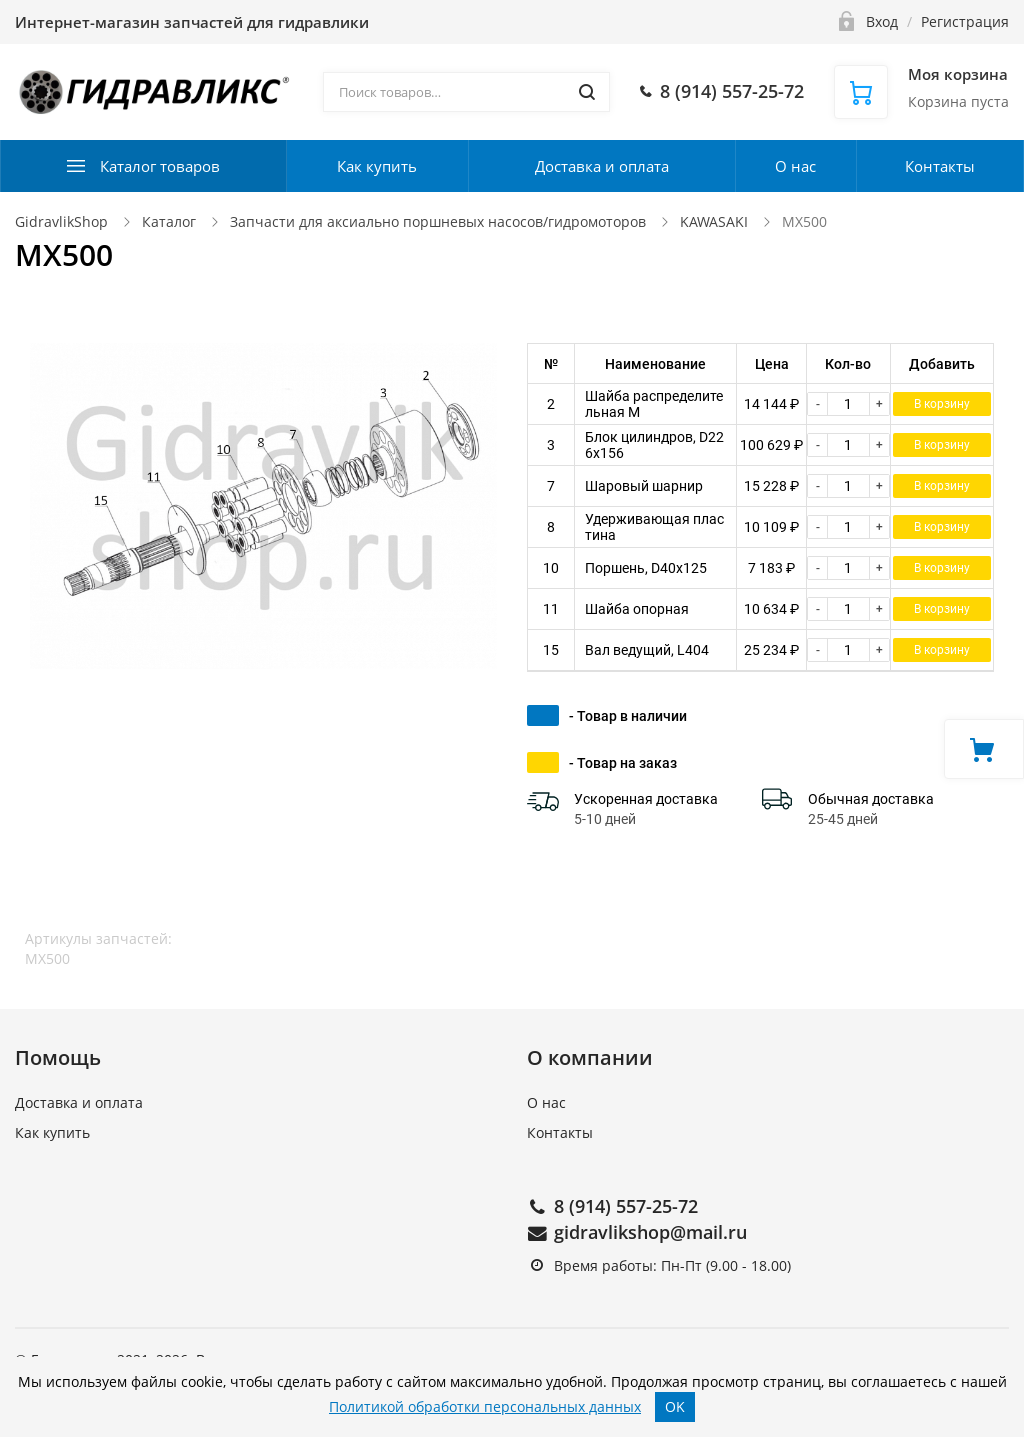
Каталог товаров (160, 166)
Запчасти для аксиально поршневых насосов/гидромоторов (438, 221)
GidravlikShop (61, 221)
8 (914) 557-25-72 (626, 1206)
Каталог (169, 221)
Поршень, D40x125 (646, 568)
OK (675, 1406)
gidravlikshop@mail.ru (650, 1232)
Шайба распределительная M (654, 404)
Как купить (377, 166)
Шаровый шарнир (644, 486)
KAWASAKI (716, 221)
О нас (795, 166)
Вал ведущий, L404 (647, 650)
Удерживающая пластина (654, 527)
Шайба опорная (637, 609)
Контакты (940, 166)
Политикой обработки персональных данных (485, 1406)
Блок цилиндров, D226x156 (654, 445)
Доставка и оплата (602, 166)
